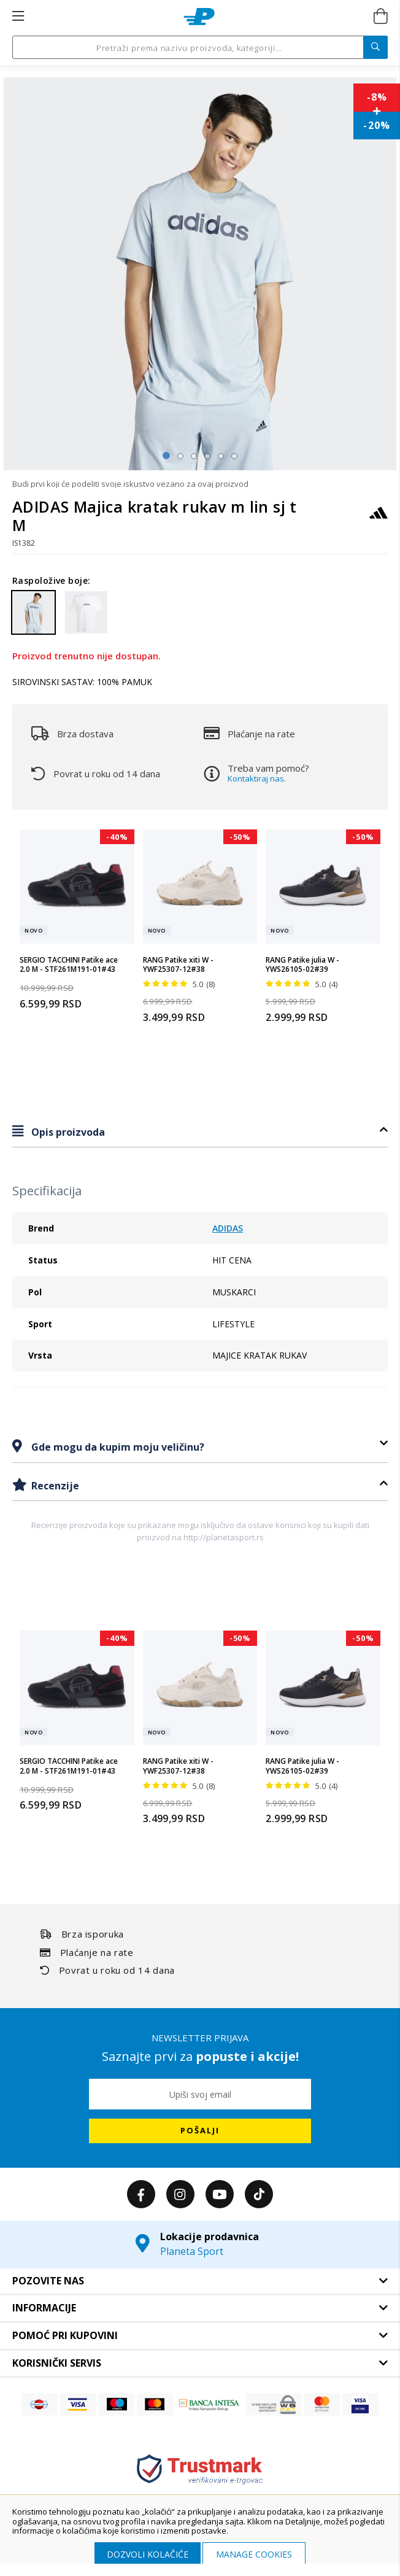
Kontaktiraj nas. (257, 778)
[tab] (200, 1131)
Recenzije (54, 1485)
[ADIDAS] (378, 518)
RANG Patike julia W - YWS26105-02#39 (302, 964)
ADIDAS (227, 1228)
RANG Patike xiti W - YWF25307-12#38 (178, 964)
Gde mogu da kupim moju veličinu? (116, 1447)
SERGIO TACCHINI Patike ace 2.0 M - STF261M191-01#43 (69, 964)
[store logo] (199, 16)
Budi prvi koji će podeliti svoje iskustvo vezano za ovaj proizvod (130, 483)
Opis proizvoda (67, 1132)
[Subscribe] (200, 2131)
